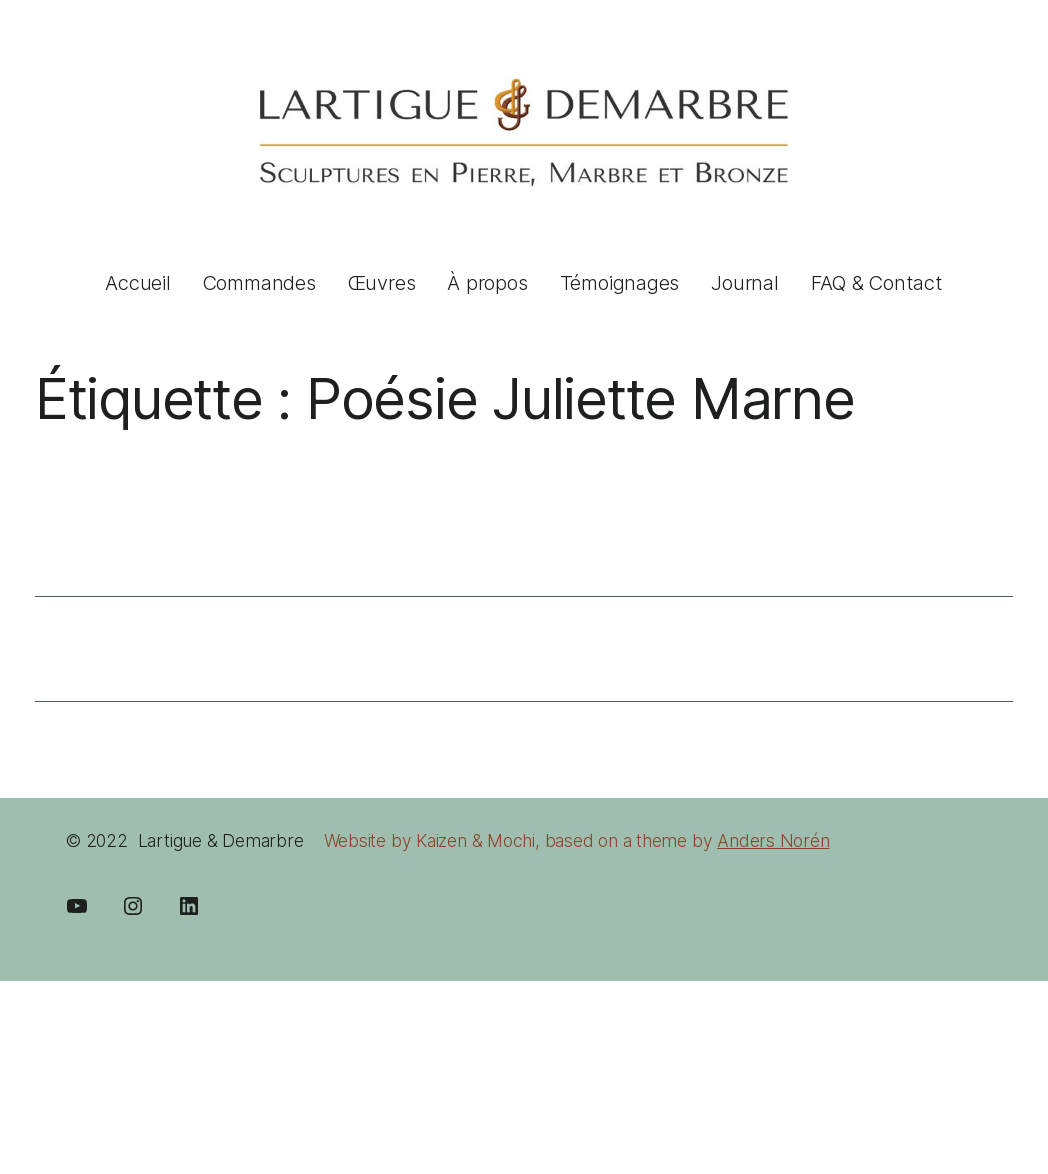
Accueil (137, 283)
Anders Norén (773, 840)
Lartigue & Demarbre (221, 840)
